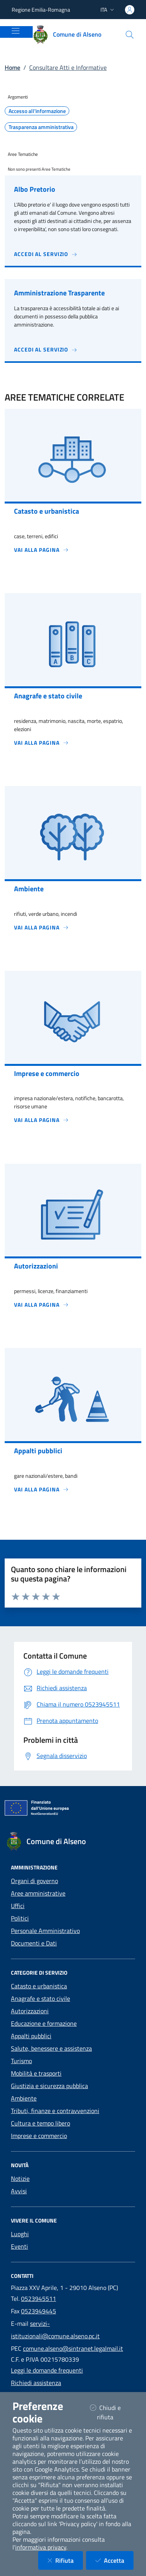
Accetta (114, 2560)
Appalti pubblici (31, 2036)
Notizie (20, 2178)
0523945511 (38, 2298)
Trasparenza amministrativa (41, 127)
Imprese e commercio (39, 2135)
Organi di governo (34, 1880)
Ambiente (24, 2098)
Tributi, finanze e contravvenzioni (55, 2110)
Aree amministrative (38, 1893)
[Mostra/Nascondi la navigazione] (15, 30)
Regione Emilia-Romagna (41, 9)
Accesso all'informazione (37, 111)
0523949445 (38, 2311)
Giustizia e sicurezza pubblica (49, 2085)
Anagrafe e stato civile (40, 1998)
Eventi (19, 2246)
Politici (20, 1918)
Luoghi (20, 2234)
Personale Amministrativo (45, 1930)
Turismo (21, 2060)
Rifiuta (65, 2560)
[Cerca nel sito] (129, 34)
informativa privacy (40, 2547)
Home (12, 67)
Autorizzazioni (30, 2011)
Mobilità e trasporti (36, 2073)
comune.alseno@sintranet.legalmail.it (73, 2348)
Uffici (18, 1905)
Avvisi (19, 2191)
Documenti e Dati (34, 1943)
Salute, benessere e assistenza (51, 2048)
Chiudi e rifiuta (111, 2412)
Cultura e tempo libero (40, 2123)
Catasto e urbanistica (39, 1986)
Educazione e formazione (44, 2023)
